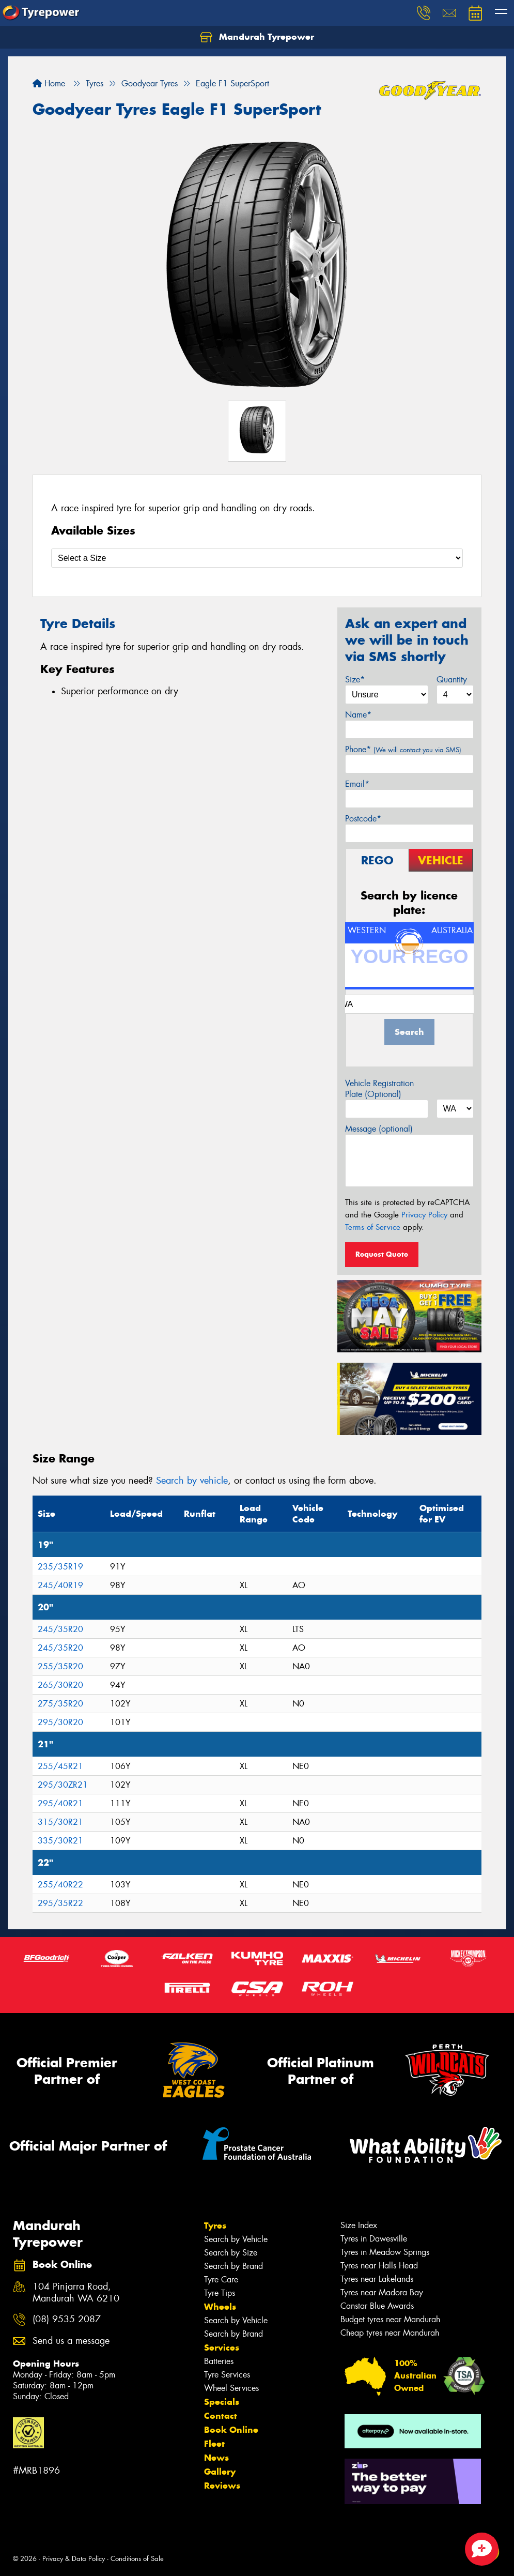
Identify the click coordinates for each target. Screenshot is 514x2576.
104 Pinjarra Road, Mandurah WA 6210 (76, 2293)
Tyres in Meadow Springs (384, 2252)
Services (221, 2347)
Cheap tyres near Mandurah (389, 2332)
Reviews (222, 2485)
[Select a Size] (257, 558)
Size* (355, 679)
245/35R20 (60, 1629)
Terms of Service (372, 1227)
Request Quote (381, 1254)
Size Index (358, 2225)
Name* (358, 714)
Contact (220, 2415)
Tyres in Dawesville (373, 2238)
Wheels (220, 2306)
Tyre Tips (219, 2293)
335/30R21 (60, 1840)
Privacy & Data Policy (73, 2558)
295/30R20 (60, 1722)
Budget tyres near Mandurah (390, 2319)
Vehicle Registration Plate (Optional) (379, 1089)
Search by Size (230, 2252)
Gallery (220, 2471)
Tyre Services (227, 2374)
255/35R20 (60, 1666)
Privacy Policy (424, 1215)
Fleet (214, 2443)
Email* (357, 784)
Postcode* (363, 818)
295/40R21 (60, 1803)
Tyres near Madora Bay (381, 2292)
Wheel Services (231, 2388)
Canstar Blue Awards (377, 2305)
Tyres (215, 2225)
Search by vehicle (192, 1480)
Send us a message (71, 2341)
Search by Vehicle (236, 2239)
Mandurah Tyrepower (257, 37)
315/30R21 (60, 1822)
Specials (221, 2401)
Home (49, 83)
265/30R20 (60, 1685)
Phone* (403, 749)
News (216, 2457)
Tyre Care (221, 2279)
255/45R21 (60, 1766)
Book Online (231, 2429)
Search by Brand (233, 2266)
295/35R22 (60, 1903)
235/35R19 (60, 1566)
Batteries (218, 2361)
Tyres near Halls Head (379, 2265)
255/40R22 (60, 1884)
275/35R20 (60, 1703)
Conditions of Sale (137, 2558)
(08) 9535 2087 (67, 2319)
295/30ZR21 (63, 1784)
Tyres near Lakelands (376, 2279)
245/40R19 (60, 1585)
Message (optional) (379, 1128)
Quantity (452, 679)
